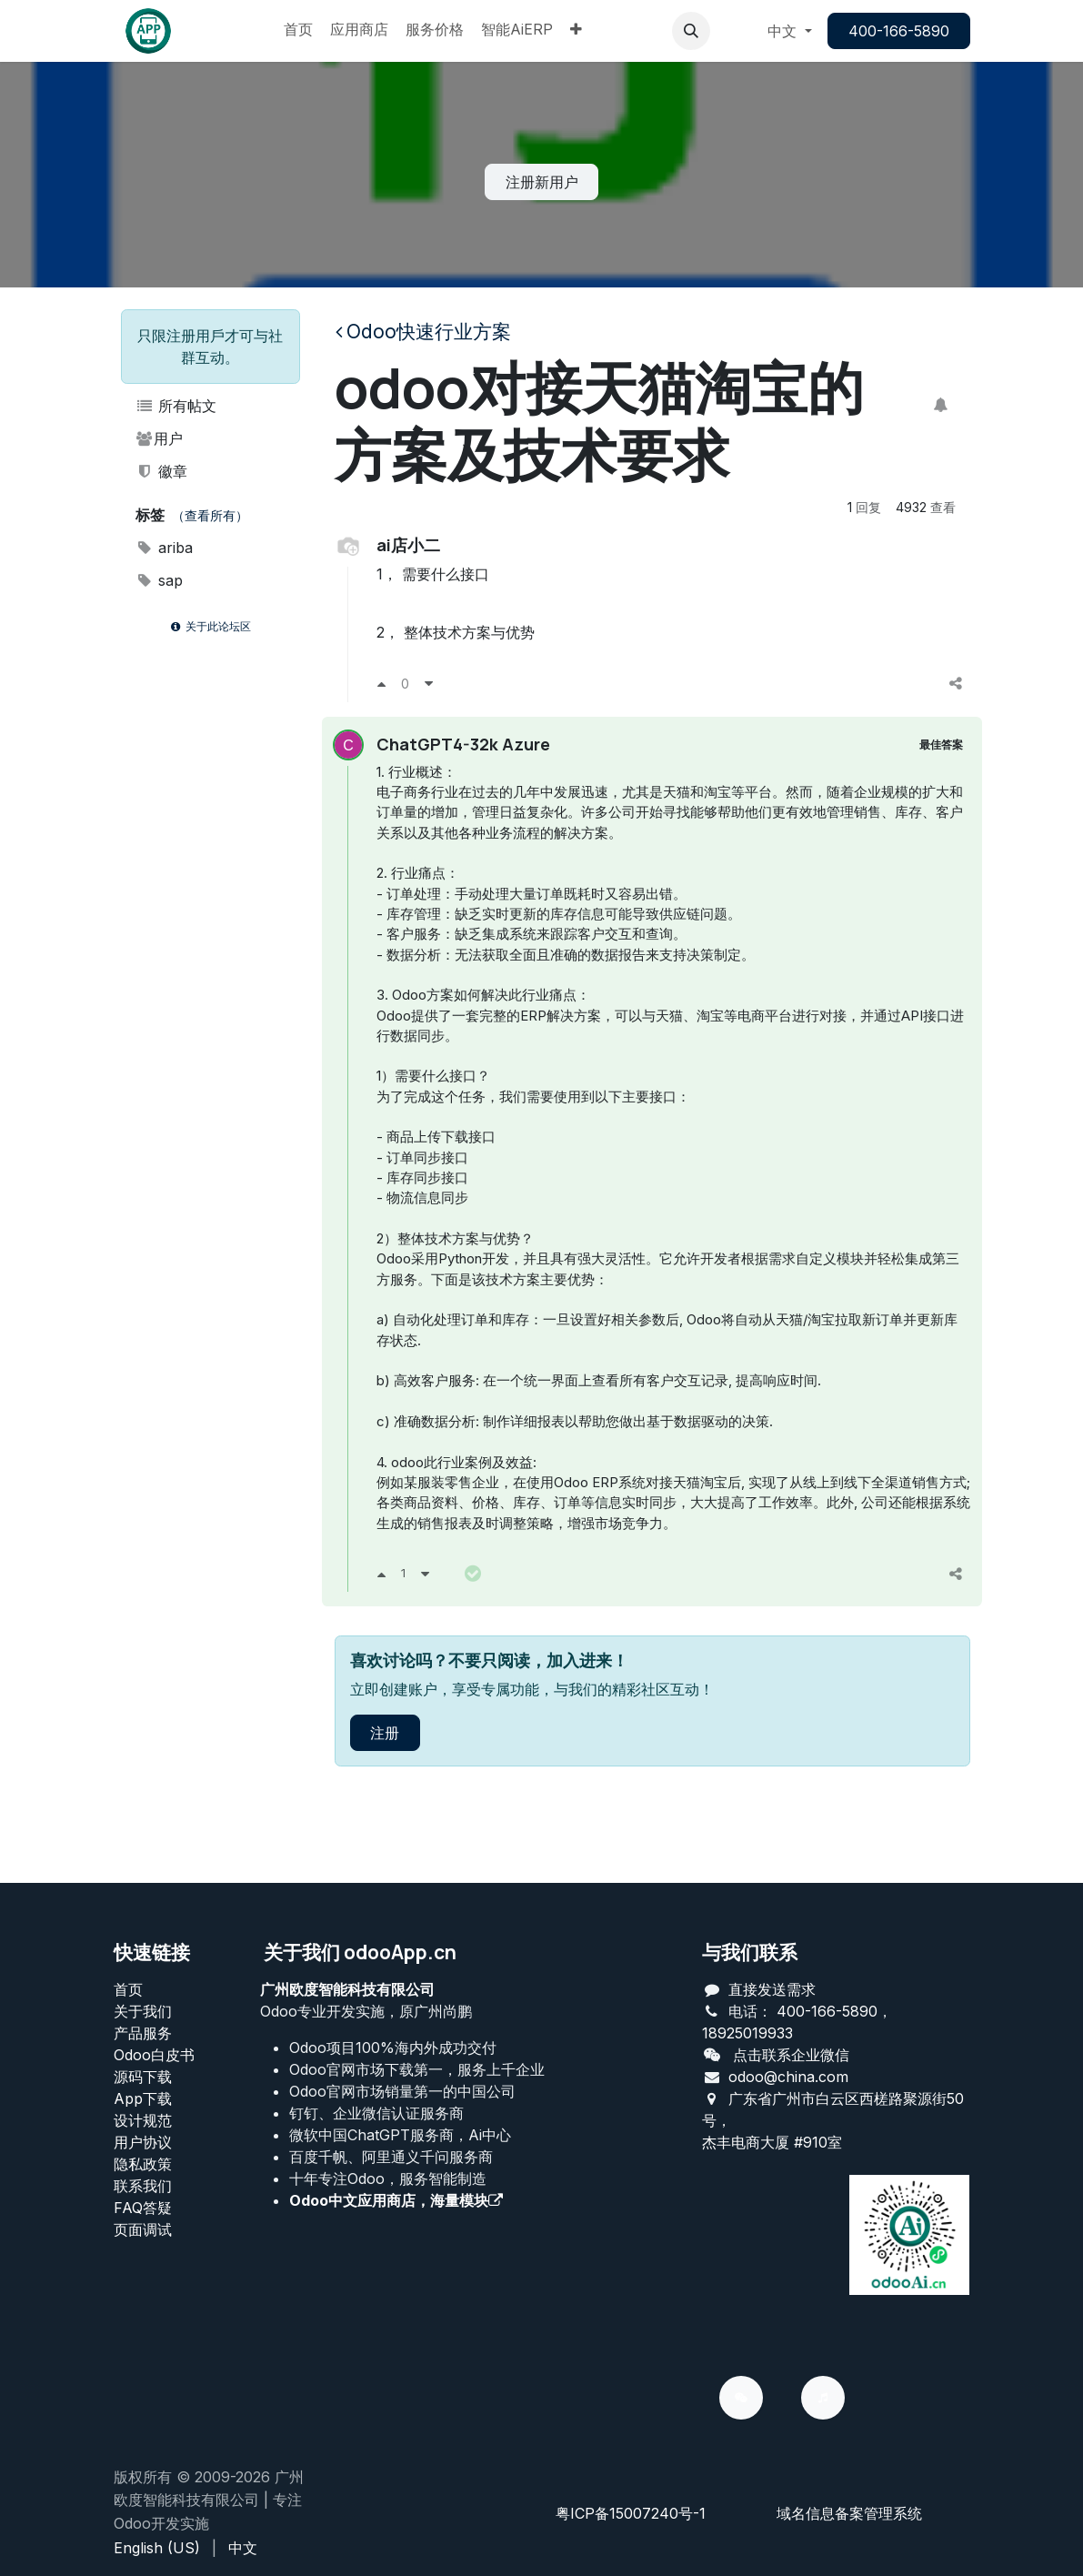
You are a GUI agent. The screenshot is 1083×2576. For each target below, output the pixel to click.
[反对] (428, 683)
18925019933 (747, 2033)
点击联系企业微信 (791, 2055)
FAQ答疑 (143, 2208)
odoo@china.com (788, 2077)
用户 (159, 438)
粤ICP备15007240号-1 (631, 2513)
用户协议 (143, 2142)
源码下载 (143, 2077)
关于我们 (143, 2011)
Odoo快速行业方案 (423, 331)
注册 (384, 1791)
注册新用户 (542, 182)
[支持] (381, 683)
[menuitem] (298, 31)
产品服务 (143, 2033)
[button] (691, 31)
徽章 (161, 471)
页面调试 (143, 2229)
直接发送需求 (772, 1989)
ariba (164, 547)
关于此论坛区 (210, 626)
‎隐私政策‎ (143, 2164)
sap (159, 580)
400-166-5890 (898, 31)
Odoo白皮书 (154, 2055)
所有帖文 (176, 406)
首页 (128, 1989)
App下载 (143, 2098)
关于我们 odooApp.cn (360, 1952)
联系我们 (143, 2186)
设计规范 (143, 2120)
